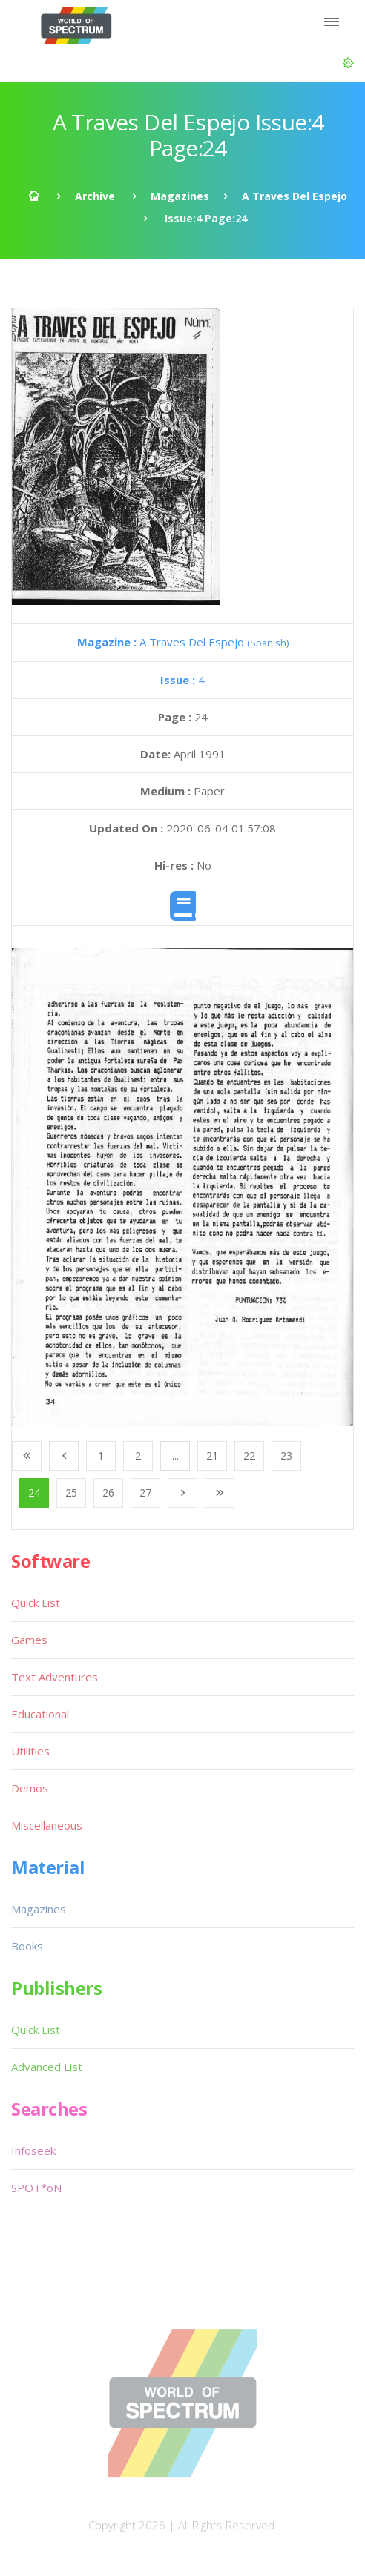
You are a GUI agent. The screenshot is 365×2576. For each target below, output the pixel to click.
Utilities (30, 1751)
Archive (95, 196)
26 (108, 1493)
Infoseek (33, 2150)
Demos (29, 1788)
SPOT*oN (36, 2187)
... (175, 1455)
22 (249, 1455)
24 (34, 1493)
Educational (40, 1713)
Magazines (180, 196)
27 (145, 1493)
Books (27, 1945)
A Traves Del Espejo (294, 196)
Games (29, 1639)
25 (71, 1493)
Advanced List (46, 2066)
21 (212, 1455)
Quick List (35, 1602)
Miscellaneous (46, 1825)
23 (286, 1455)
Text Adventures (54, 1676)
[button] (348, 63)
